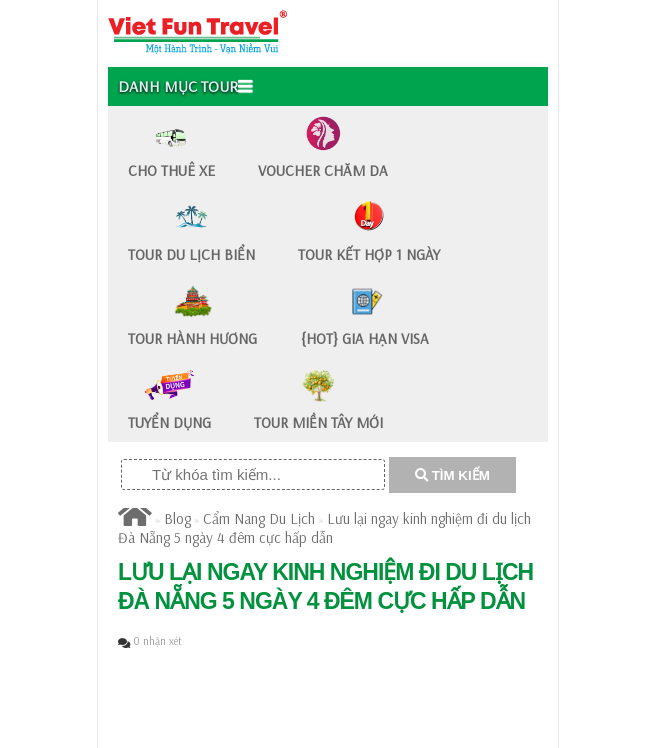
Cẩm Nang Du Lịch (259, 518)
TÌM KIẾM (452, 475)
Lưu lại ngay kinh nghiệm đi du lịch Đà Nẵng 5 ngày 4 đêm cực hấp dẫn (324, 528)
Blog (177, 518)
